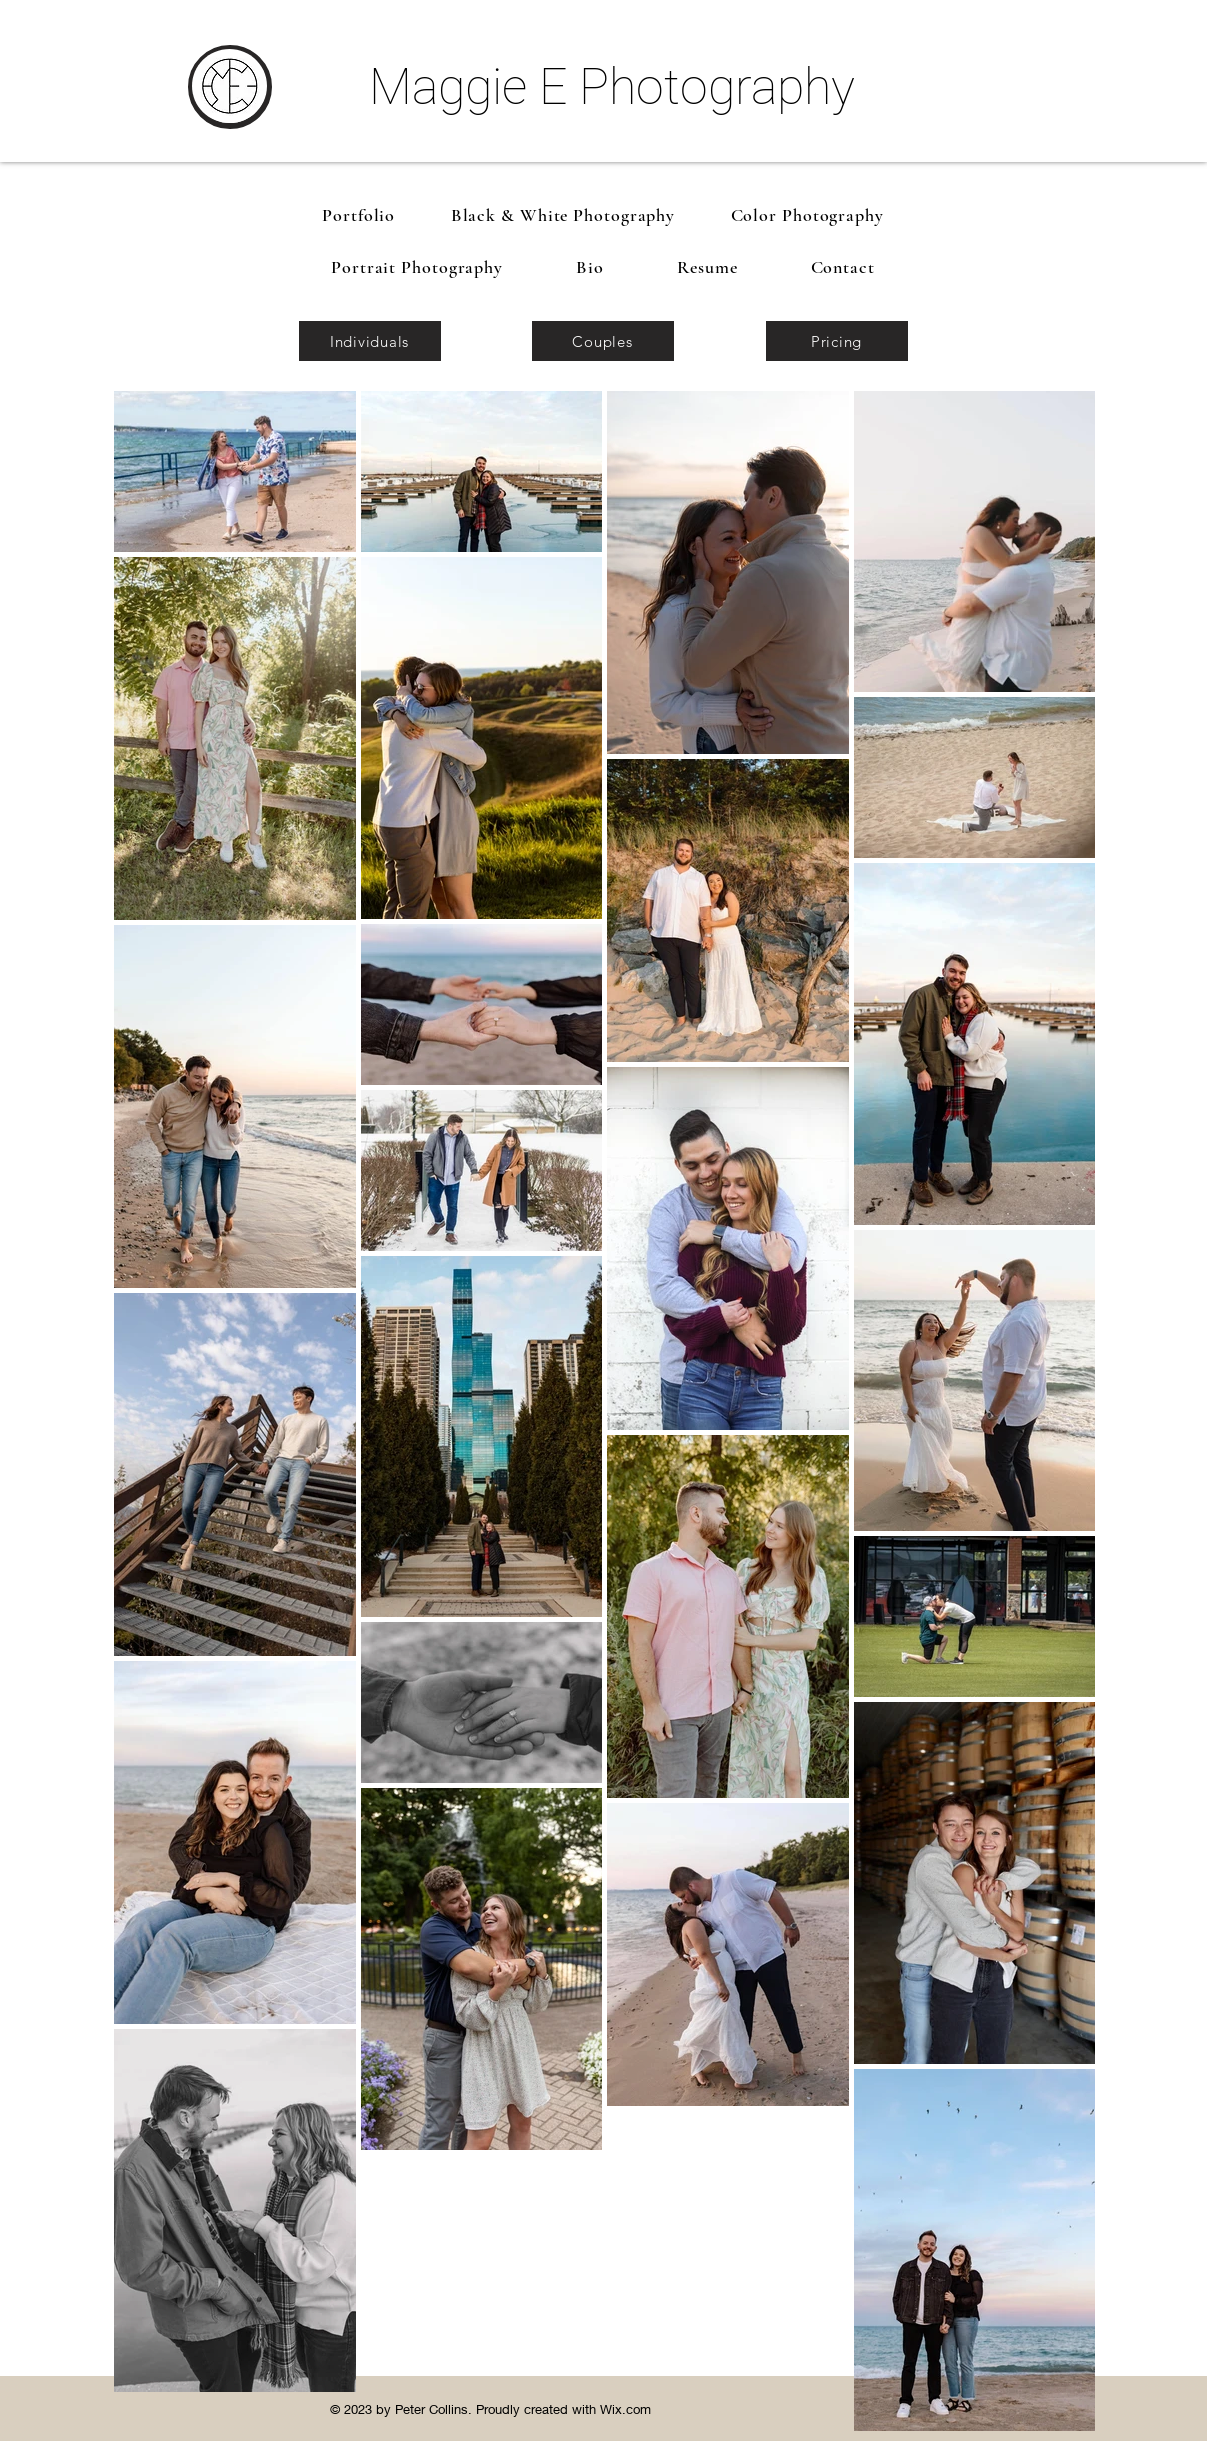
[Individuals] (370, 341)
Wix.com (625, 2409)
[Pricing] (837, 341)
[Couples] (603, 341)
